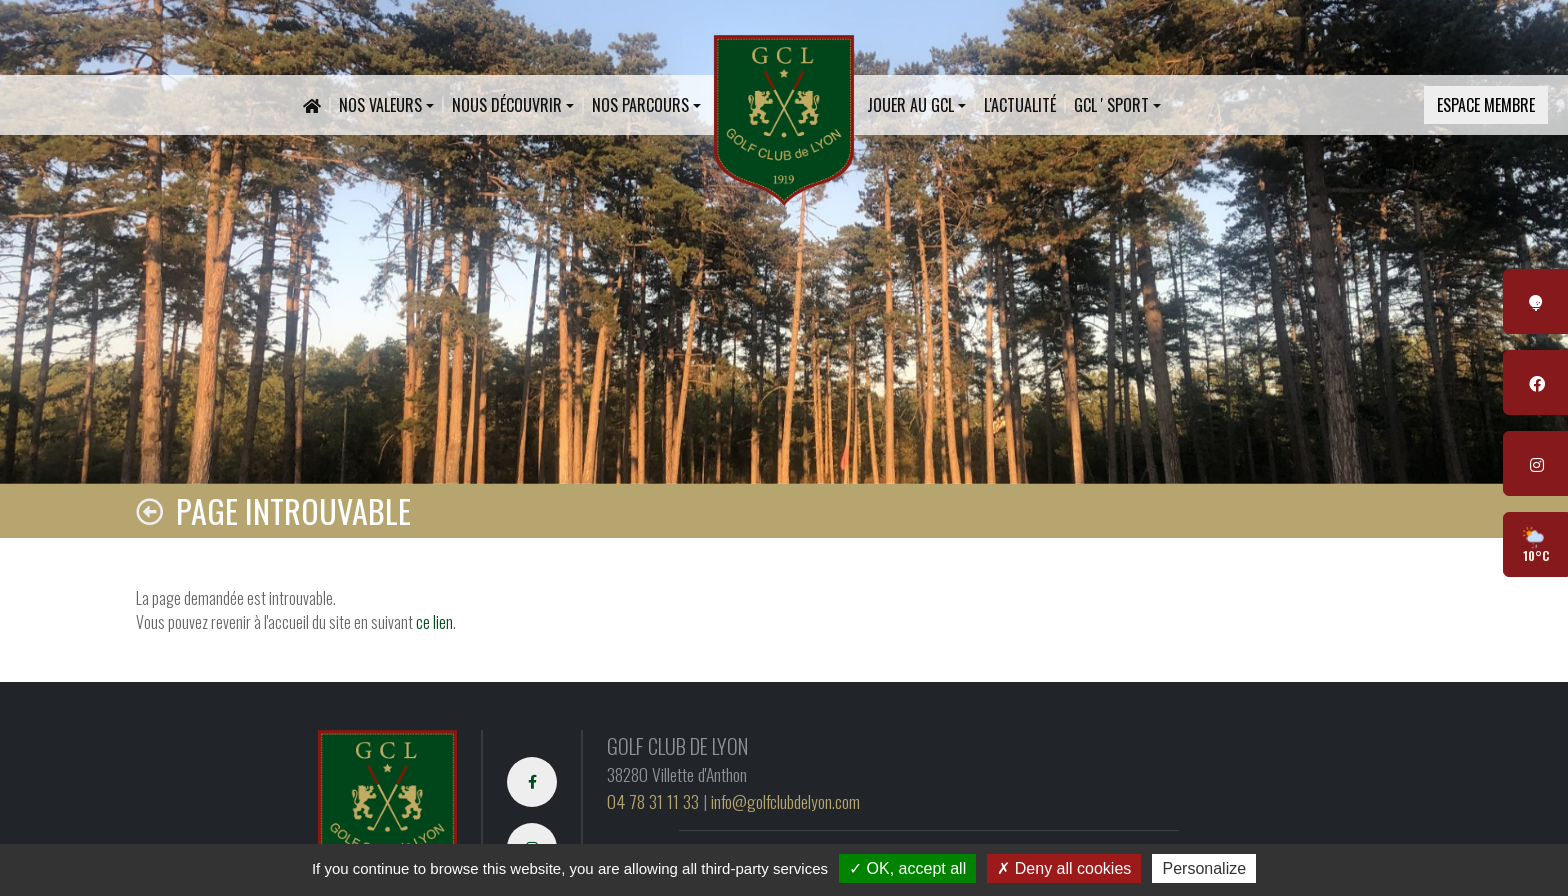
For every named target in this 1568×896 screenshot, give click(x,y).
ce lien (434, 622)
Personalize (1204, 868)
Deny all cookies (1064, 868)
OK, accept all (907, 868)
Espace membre (1486, 105)
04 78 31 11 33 (653, 801)
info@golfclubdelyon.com (785, 801)
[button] (386, 105)
